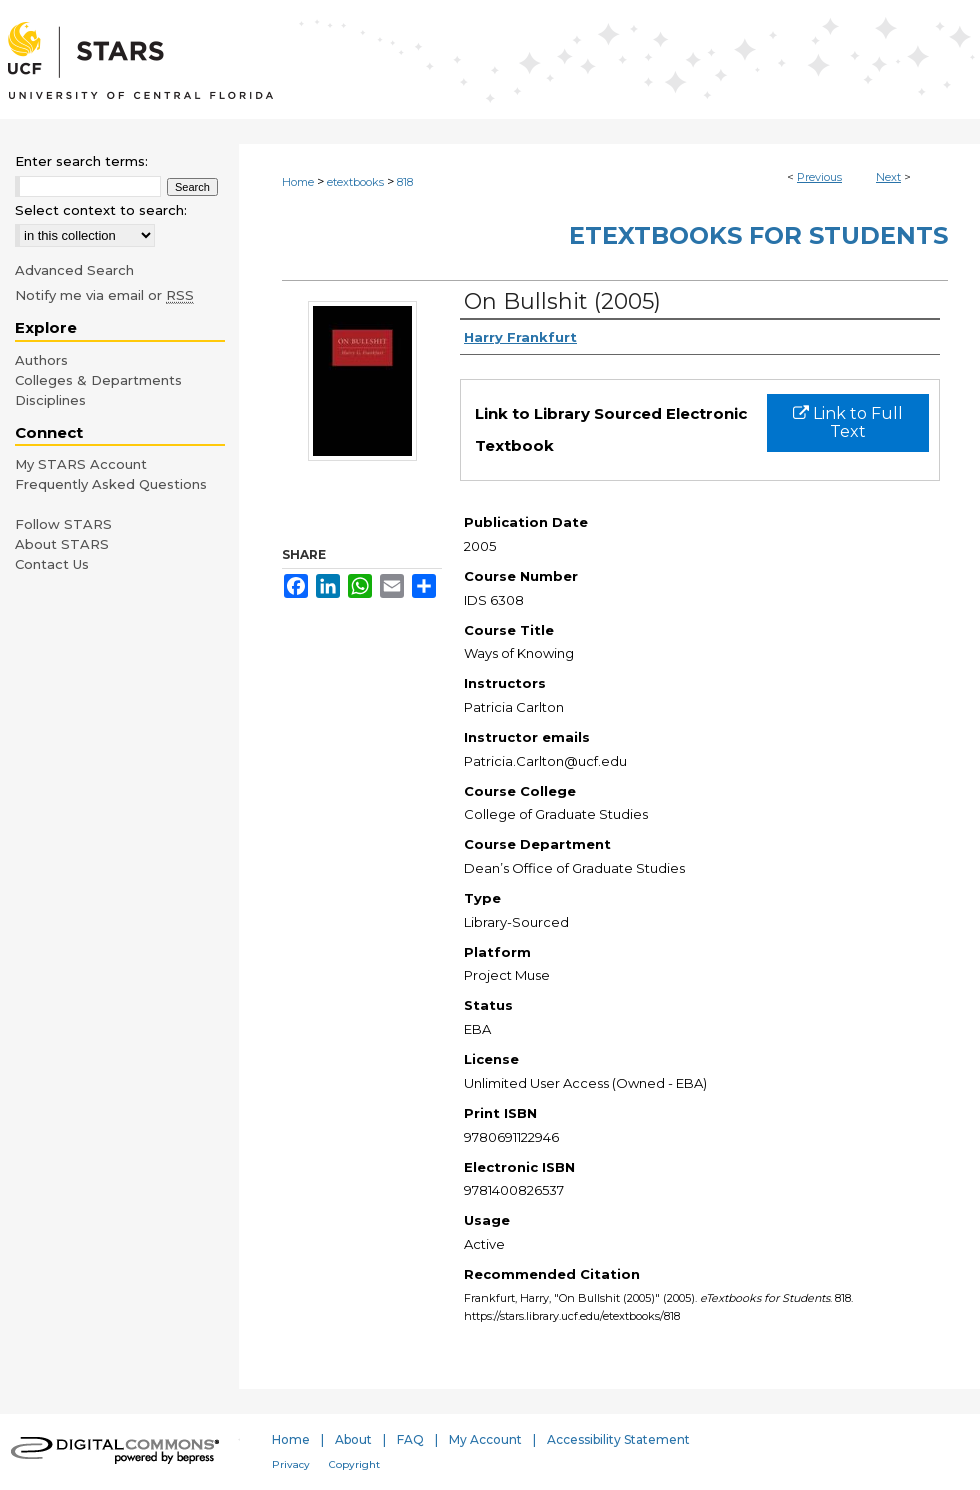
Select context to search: (101, 210)
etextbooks (355, 182)
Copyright (354, 1464)
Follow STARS (63, 524)
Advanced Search (74, 270)
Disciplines (50, 400)
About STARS (62, 544)
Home (298, 182)
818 (405, 182)
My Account (485, 1439)
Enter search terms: (81, 161)
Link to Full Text (848, 422)
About (353, 1439)
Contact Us (52, 564)
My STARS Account (81, 464)
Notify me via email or (104, 295)
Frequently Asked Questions (111, 484)
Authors (41, 360)
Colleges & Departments (98, 380)
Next (888, 177)
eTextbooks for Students (758, 235)
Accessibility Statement (618, 1439)
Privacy (291, 1464)
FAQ (410, 1439)
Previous (819, 177)
